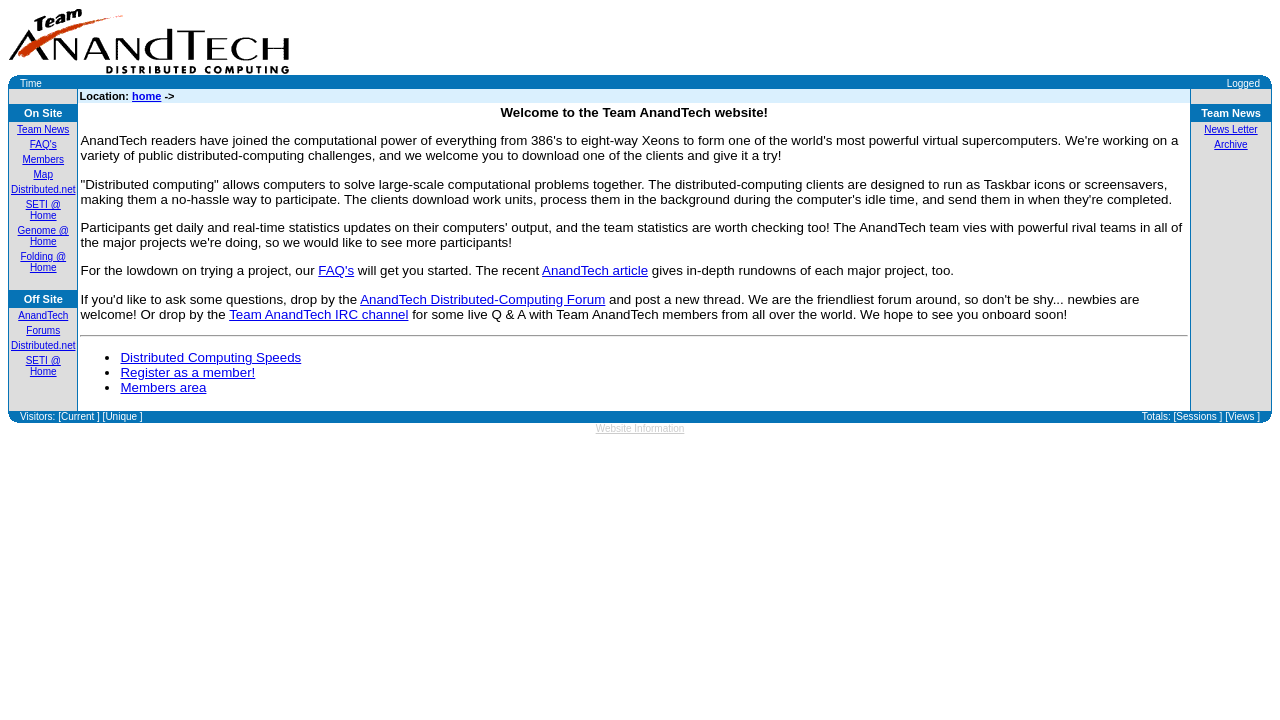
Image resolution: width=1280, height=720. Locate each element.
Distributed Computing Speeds (210, 357)
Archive (1230, 144)
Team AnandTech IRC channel (318, 314)
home (146, 96)
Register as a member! (187, 372)
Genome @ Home (43, 236)
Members (43, 159)
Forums (43, 330)
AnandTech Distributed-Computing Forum (482, 299)
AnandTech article (595, 270)
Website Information (640, 428)
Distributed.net (43, 189)
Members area (163, 387)
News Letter (1230, 129)
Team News (43, 129)
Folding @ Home (43, 262)
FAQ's (43, 144)
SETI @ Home (43, 210)
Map (43, 174)
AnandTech (43, 315)
